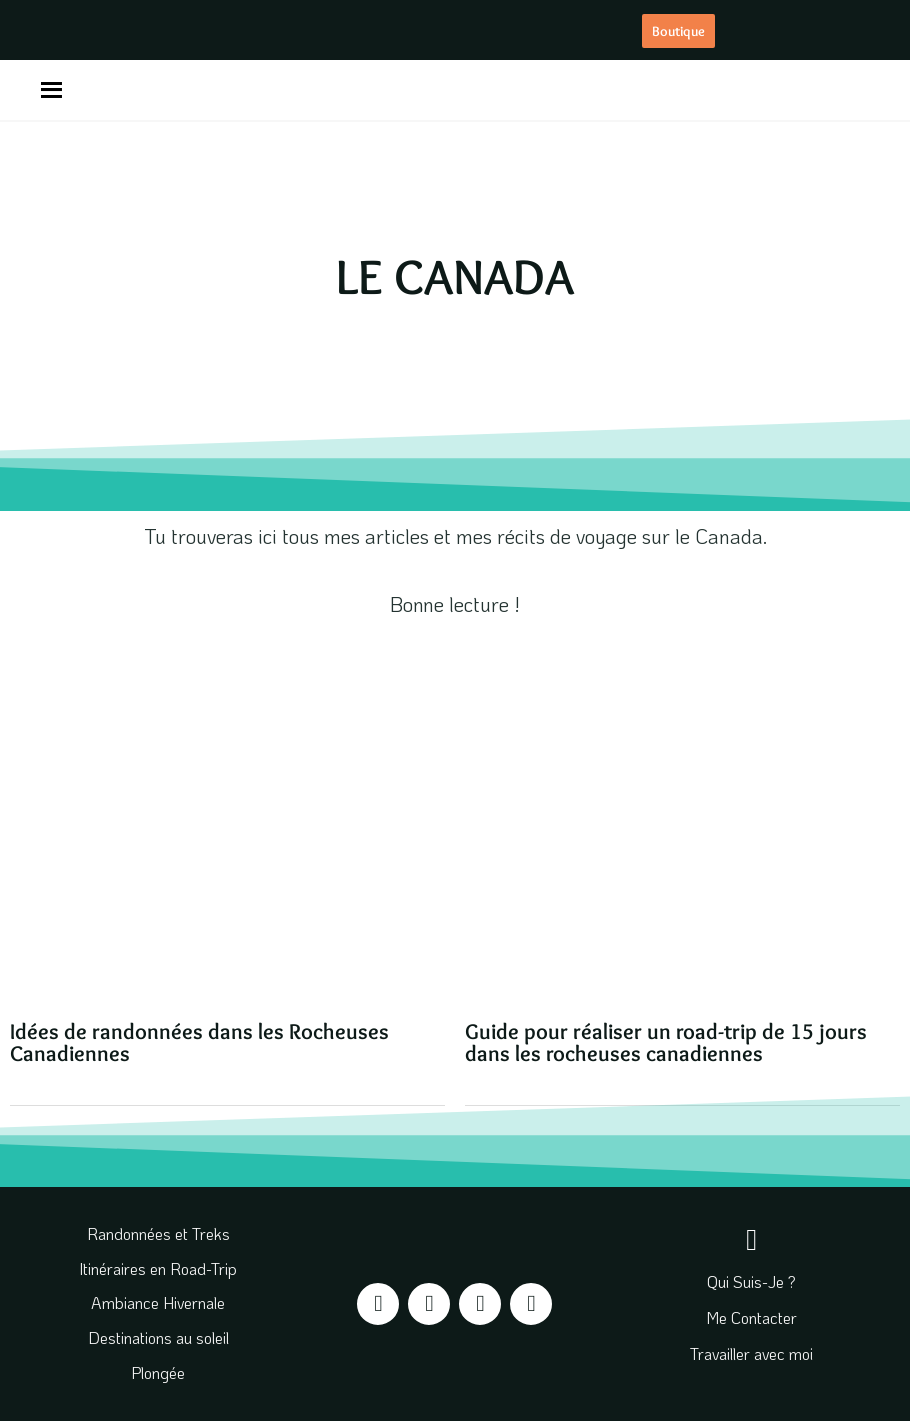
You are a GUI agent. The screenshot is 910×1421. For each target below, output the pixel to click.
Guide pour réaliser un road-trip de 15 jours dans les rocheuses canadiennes (666, 1042)
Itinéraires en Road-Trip (158, 1268)
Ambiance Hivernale (158, 1302)
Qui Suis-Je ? (751, 1281)
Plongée (158, 1372)
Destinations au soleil (158, 1337)
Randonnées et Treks (158, 1233)
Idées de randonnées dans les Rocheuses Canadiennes (199, 1042)
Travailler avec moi (751, 1353)
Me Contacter (751, 1317)
